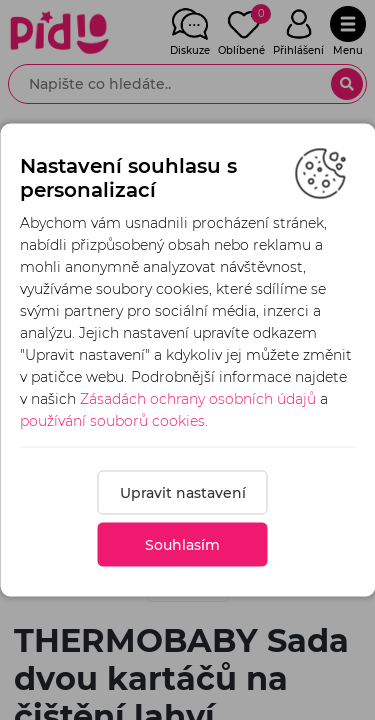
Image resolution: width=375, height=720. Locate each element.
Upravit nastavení (183, 493)
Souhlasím (182, 545)
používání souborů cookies (112, 421)
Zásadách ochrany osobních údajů (198, 399)
